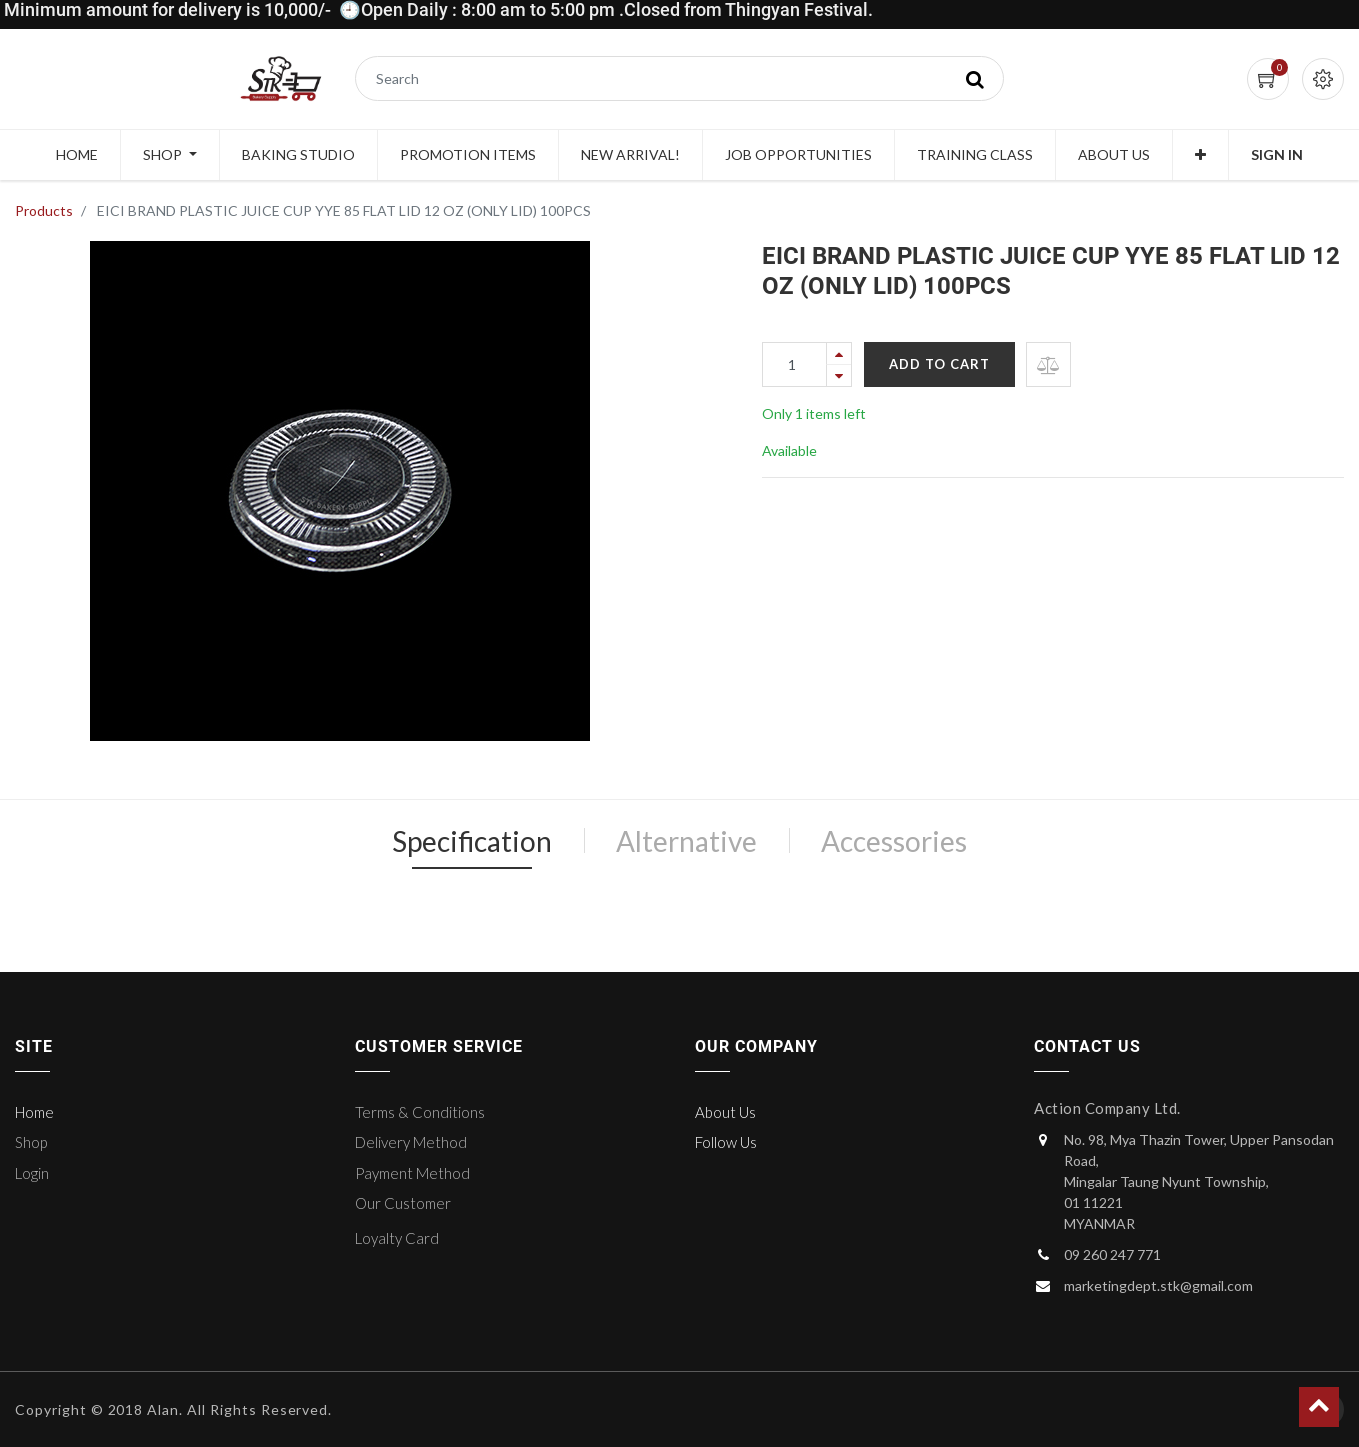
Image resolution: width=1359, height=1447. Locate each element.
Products (44, 210)
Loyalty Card (397, 1238)
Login (32, 1173)
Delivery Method (411, 1142)
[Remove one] (839, 375)
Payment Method (412, 1173)
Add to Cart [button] (939, 364)
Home (34, 1112)
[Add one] (839, 353)
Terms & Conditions (420, 1112)
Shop (31, 1142)
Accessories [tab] (894, 841)
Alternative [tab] (686, 841)
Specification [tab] (472, 841)
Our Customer (403, 1203)
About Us (725, 1112)
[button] (1200, 155)
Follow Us (726, 1142)
